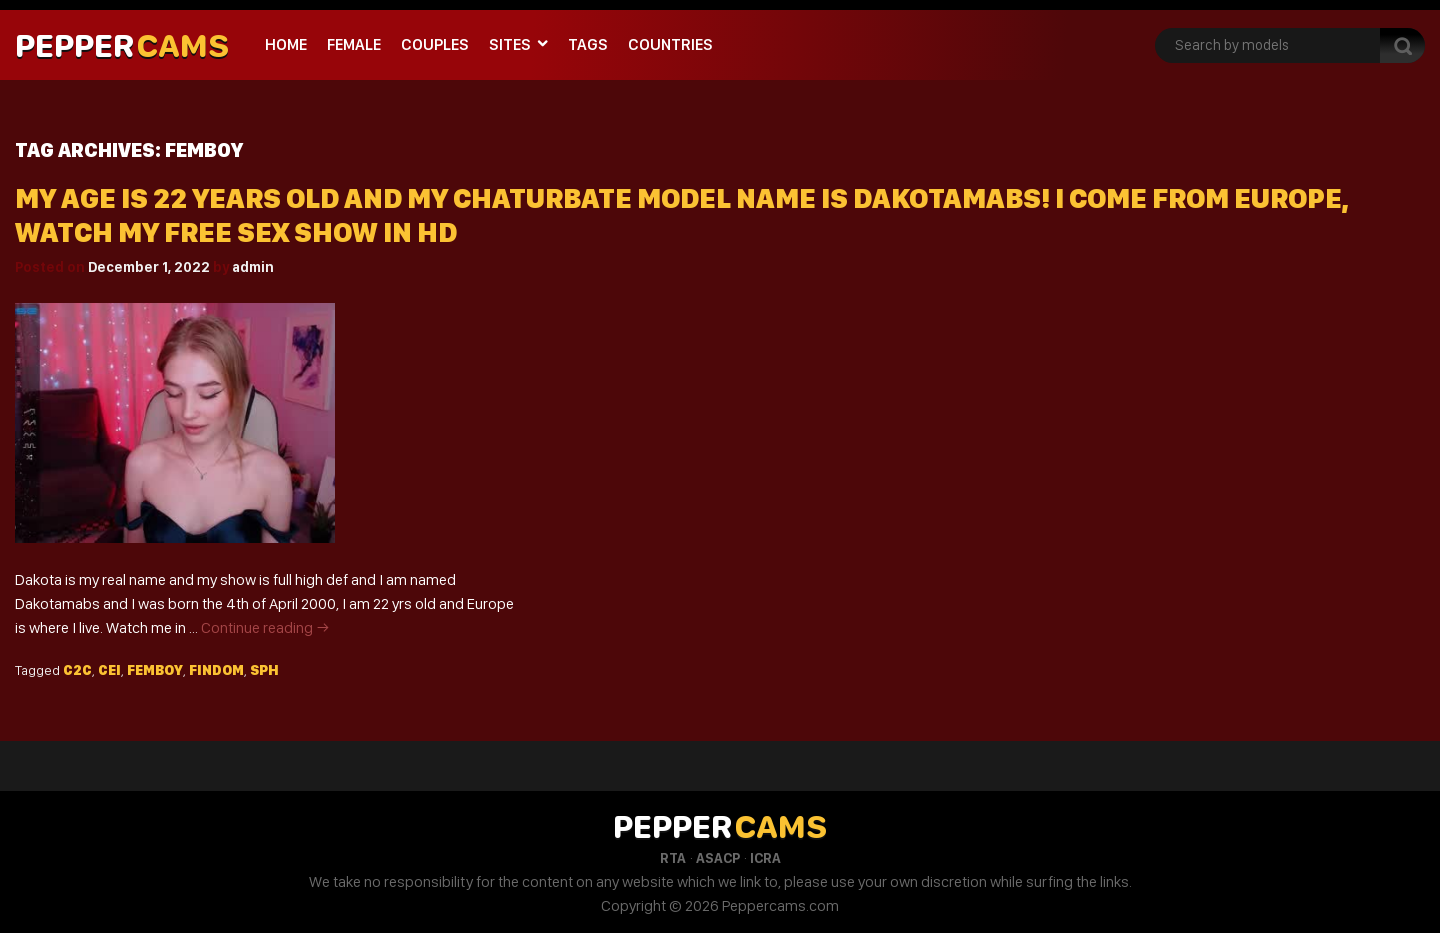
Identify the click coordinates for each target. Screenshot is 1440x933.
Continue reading (265, 627)
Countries (670, 44)
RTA (673, 858)
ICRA (765, 858)
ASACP (718, 858)
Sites (510, 44)
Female (354, 44)
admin (253, 267)
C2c (77, 670)
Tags (588, 44)
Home (286, 44)
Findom (216, 670)
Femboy (155, 670)
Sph (264, 670)
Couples (435, 44)
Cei (109, 670)
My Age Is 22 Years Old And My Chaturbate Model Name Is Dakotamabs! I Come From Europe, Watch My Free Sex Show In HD (682, 215)
